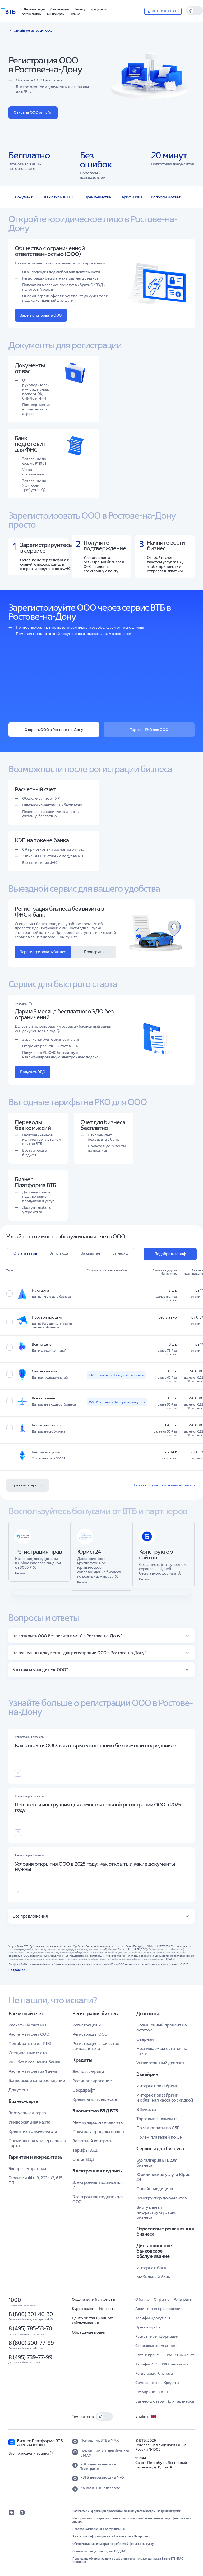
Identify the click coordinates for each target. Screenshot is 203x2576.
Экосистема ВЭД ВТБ (95, 2110)
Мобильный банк (153, 2277)
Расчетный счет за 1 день (32, 2071)
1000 (14, 2299)
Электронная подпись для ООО (98, 2199)
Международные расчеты (98, 2122)
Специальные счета (27, 2052)
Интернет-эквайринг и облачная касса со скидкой (164, 2097)
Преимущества (97, 197)
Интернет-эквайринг (156, 2085)
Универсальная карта (29, 2122)
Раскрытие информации (156, 2336)
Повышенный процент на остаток (161, 2027)
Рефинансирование (92, 2080)
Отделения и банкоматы (93, 2299)
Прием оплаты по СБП (158, 2127)
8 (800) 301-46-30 (30, 2314)
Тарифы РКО (131, 197)
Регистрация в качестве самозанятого (95, 2046)
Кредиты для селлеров (94, 2099)
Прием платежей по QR (159, 2137)
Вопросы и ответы (167, 197)
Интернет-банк (151, 2267)
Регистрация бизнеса (95, 2013)
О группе (161, 2299)
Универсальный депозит (160, 2062)
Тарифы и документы (154, 2318)
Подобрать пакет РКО (29, 2043)
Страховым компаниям (155, 2345)
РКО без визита (175, 2364)
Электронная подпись (97, 2171)
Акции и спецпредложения (158, 2308)
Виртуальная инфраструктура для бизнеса (156, 2212)
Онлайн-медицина (154, 2188)
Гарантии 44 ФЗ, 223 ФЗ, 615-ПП (36, 2180)
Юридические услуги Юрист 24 (164, 2177)
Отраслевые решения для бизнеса (165, 2231)
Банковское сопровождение (36, 2080)
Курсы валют (83, 2308)
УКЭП (163, 2392)
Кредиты (82, 2060)
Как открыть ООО (59, 197)
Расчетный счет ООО (28, 2034)
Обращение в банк (88, 2332)
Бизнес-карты (23, 2101)
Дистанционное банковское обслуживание (154, 2251)
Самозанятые (147, 2382)
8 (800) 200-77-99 (31, 2342)
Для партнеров (181, 2401)
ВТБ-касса (146, 2109)
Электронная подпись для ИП (98, 2185)
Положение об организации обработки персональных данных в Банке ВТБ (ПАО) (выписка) (128, 2560)
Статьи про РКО (149, 2355)
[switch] (194, 10)
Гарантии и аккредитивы (35, 2157)
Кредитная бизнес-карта (32, 2131)
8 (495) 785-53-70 (30, 2328)
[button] (79, 8)
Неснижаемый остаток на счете (161, 2051)
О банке (142, 2299)
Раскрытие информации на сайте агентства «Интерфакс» (111, 2536)
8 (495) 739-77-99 (30, 2357)
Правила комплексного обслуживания (98, 2529)
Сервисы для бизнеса (160, 2148)
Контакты (107, 2308)
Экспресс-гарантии (27, 2168)
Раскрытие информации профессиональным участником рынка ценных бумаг (126, 2511)
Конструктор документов (161, 2197)
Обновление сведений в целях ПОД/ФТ (99, 2551)
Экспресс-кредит (89, 2071)
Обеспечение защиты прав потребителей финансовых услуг (113, 2543)
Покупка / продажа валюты (99, 2131)
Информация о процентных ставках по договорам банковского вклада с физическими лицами (131, 2520)
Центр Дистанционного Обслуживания (93, 2320)
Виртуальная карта (27, 2112)
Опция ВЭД (83, 2159)
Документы (25, 197)
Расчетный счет (25, 2013)
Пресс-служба (147, 2327)
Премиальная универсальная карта (37, 2143)
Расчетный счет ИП (27, 2025)
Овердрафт (83, 2090)
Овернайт (146, 2039)
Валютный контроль (92, 2140)
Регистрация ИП (88, 2025)
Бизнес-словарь (149, 2401)
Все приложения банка (31, 2453)
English (145, 2416)
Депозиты (147, 2013)
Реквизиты (183, 2299)
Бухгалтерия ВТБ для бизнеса (156, 2162)
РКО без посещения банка (34, 2062)
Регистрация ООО (90, 2034)
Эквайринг (148, 2074)
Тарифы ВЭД (84, 2150)
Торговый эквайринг (156, 2118)
